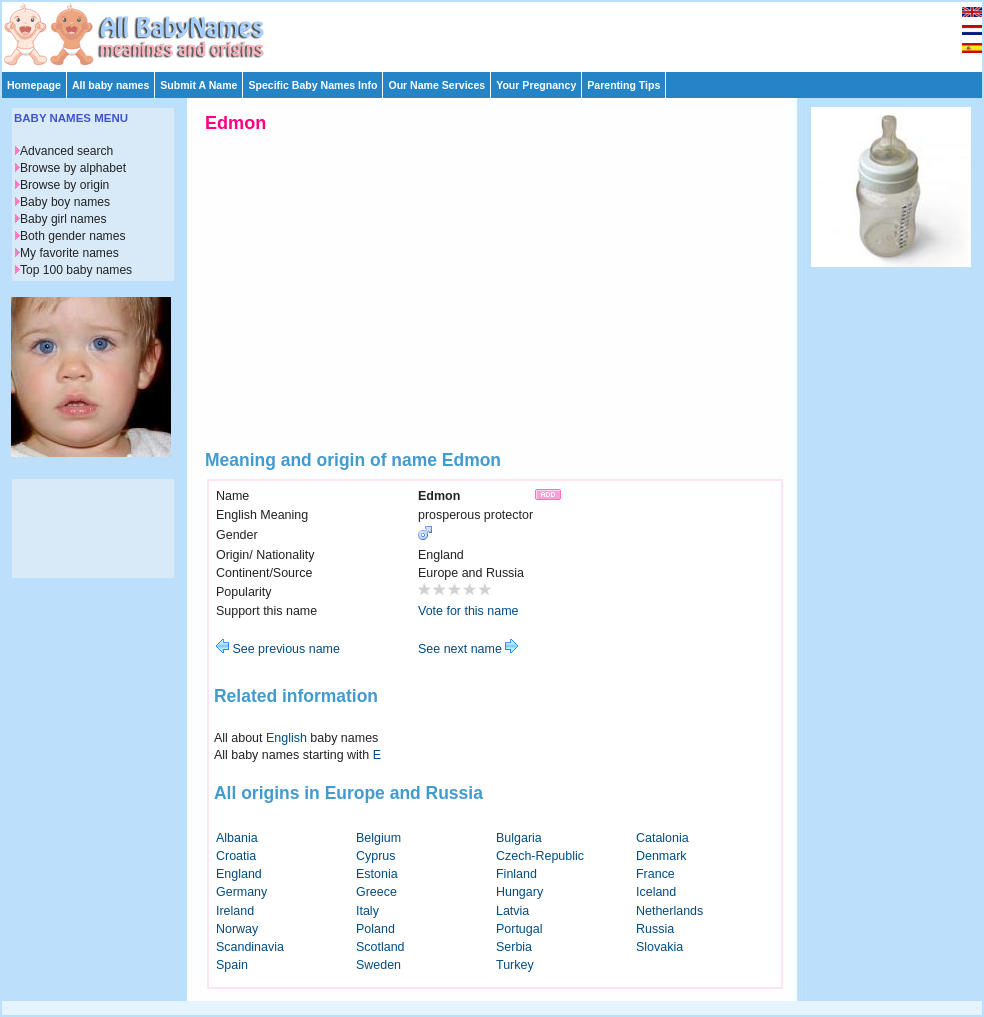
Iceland (656, 892)
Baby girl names (63, 219)
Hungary (519, 892)
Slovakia (659, 947)
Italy (367, 911)
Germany (241, 892)
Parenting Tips (623, 85)
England (239, 874)
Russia (655, 929)
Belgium (378, 838)
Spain (232, 965)
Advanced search (66, 151)
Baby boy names (65, 202)
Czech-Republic (540, 856)
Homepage (34, 85)
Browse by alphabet (73, 168)
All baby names (110, 85)
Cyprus (376, 856)
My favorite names (69, 253)
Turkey (515, 965)
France (655, 874)
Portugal (519, 929)
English (286, 738)
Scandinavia (250, 947)
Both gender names (72, 236)
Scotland (380, 947)
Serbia (514, 947)
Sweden (378, 965)
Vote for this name (468, 611)
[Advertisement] (501, 32)
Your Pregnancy (536, 85)
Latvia (512, 911)
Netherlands (669, 911)
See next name (468, 649)
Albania (237, 838)
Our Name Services (436, 85)
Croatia (236, 856)
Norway (237, 929)
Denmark (661, 856)
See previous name (278, 649)
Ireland (235, 911)
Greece (376, 892)
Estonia (377, 874)
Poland (375, 929)
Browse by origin (64, 185)
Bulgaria (519, 838)
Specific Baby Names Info (312, 85)
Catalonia (662, 838)
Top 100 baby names (76, 270)
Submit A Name (198, 85)
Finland (516, 874)
